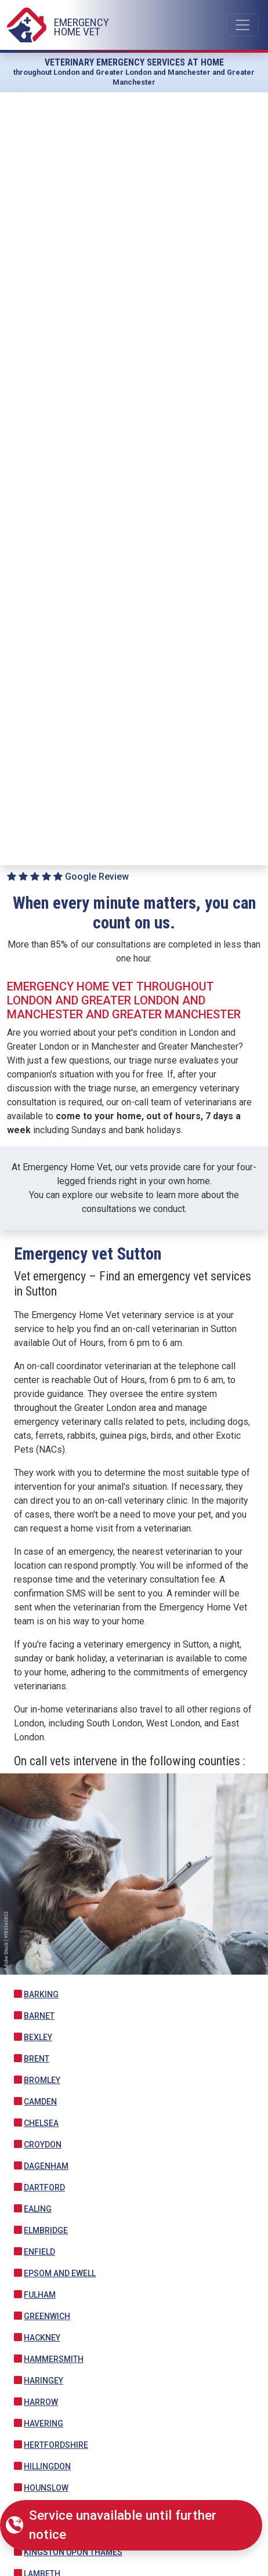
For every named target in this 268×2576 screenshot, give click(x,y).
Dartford (44, 2187)
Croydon (42, 2144)
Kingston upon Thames (73, 2552)
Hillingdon (47, 2466)
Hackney (42, 2337)
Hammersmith (54, 2359)
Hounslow (46, 2487)
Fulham (40, 2294)
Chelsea (41, 2123)
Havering (43, 2423)
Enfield (39, 2251)
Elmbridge (46, 2230)
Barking (41, 1994)
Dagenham (46, 2166)
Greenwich (47, 2316)
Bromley (42, 2080)
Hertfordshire (56, 2445)
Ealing (38, 2209)
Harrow (41, 2402)
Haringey (43, 2380)
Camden (40, 2101)
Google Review (68, 876)
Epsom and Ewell (60, 2273)
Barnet (39, 2015)
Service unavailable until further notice (122, 2525)
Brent (36, 2058)
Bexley (38, 2037)
